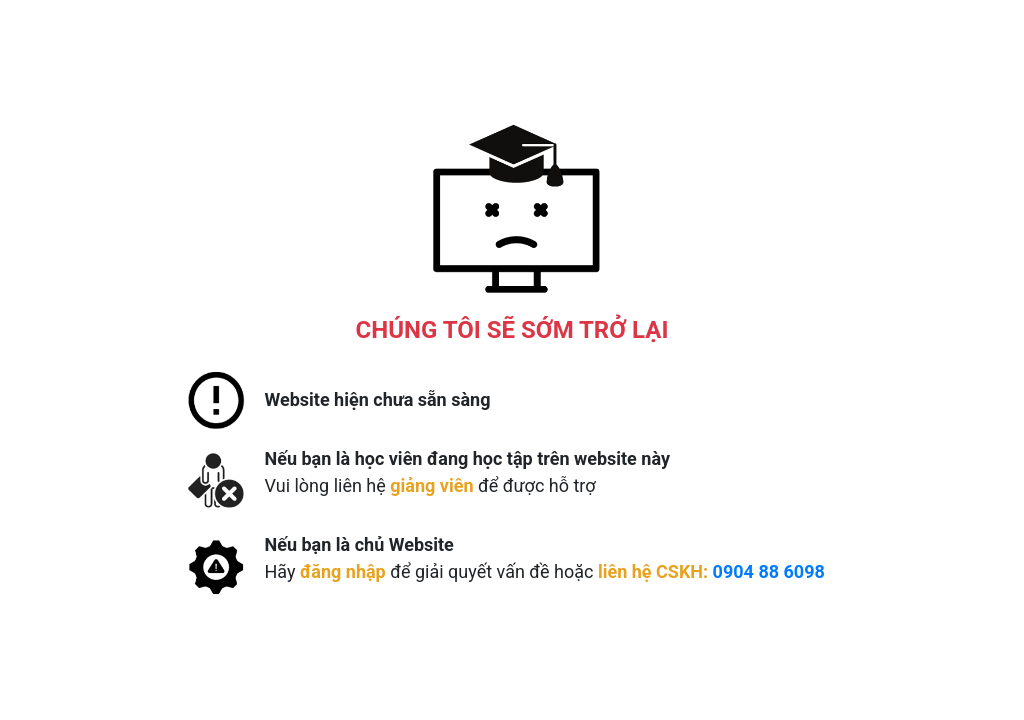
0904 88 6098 (769, 571)
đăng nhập (343, 571)
